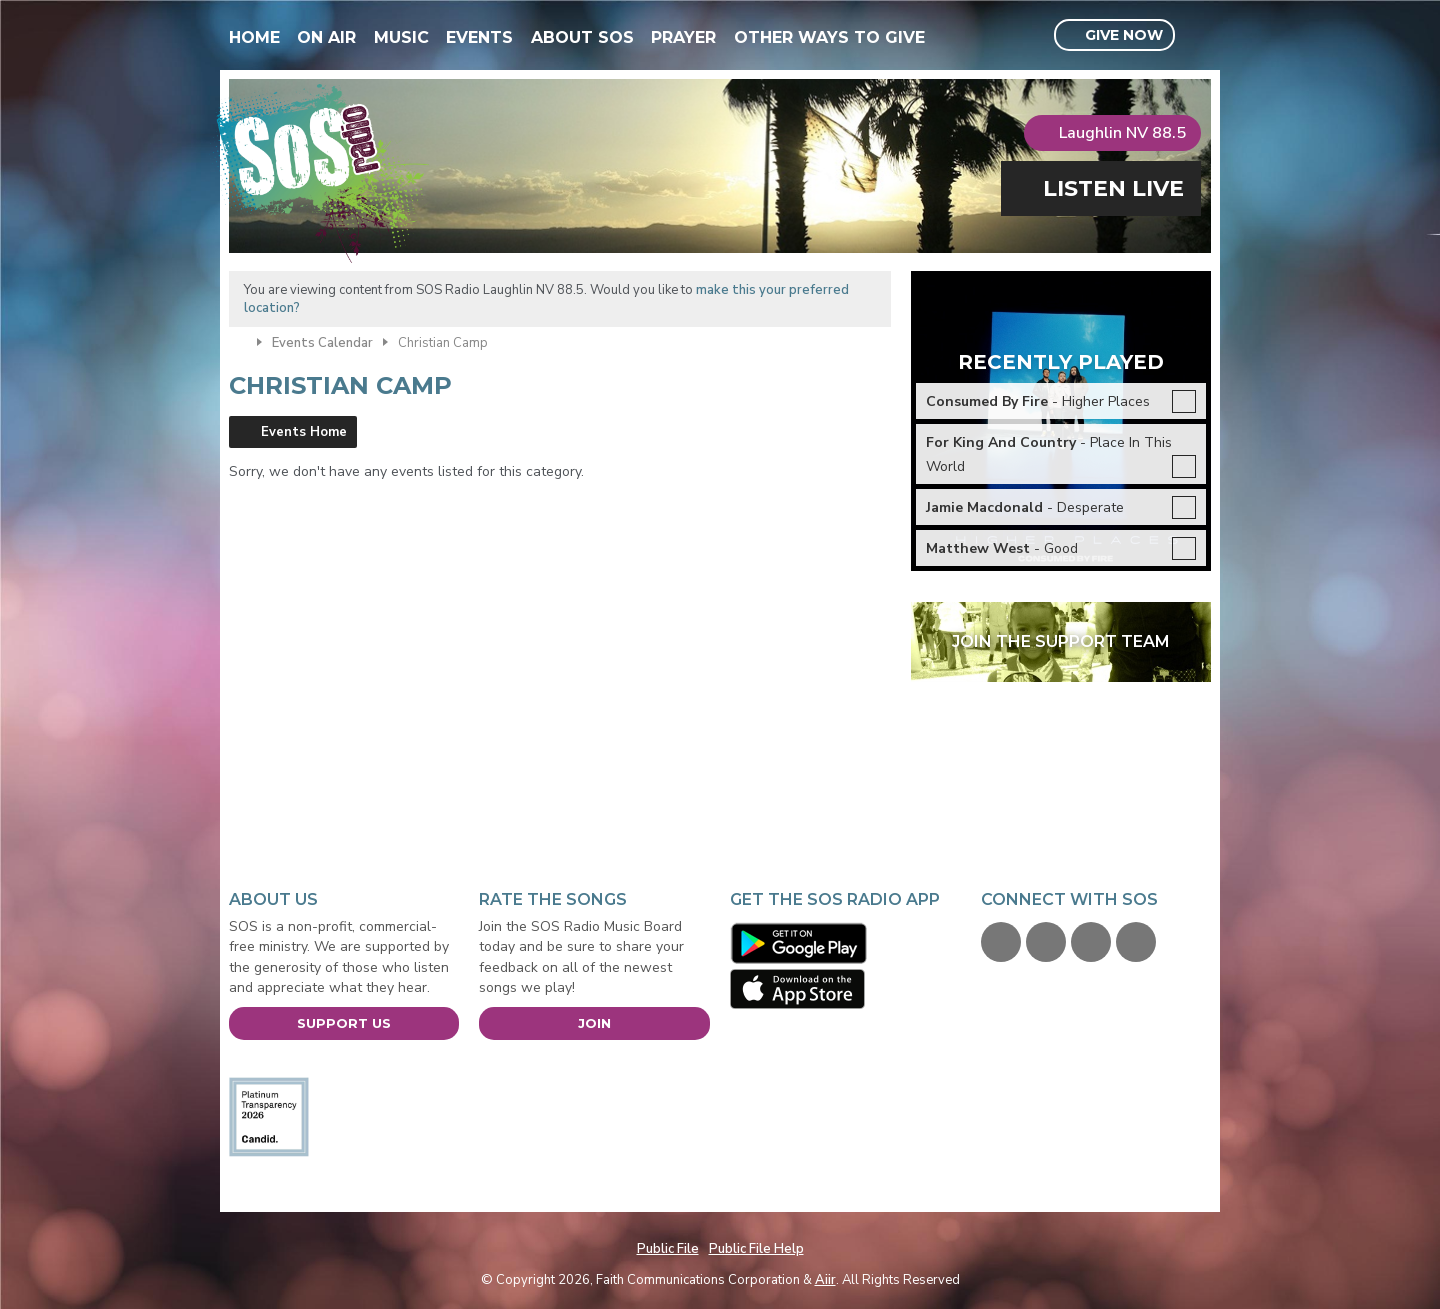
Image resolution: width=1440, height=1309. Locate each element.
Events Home (304, 432)
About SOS (582, 37)
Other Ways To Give (829, 37)
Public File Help (756, 1249)
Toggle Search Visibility (1198, 36)
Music (401, 37)
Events (479, 37)
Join (594, 1023)
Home (254, 37)
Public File (668, 1249)
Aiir (825, 1280)
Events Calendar (322, 343)
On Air (326, 37)
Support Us (344, 1023)
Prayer (683, 37)
